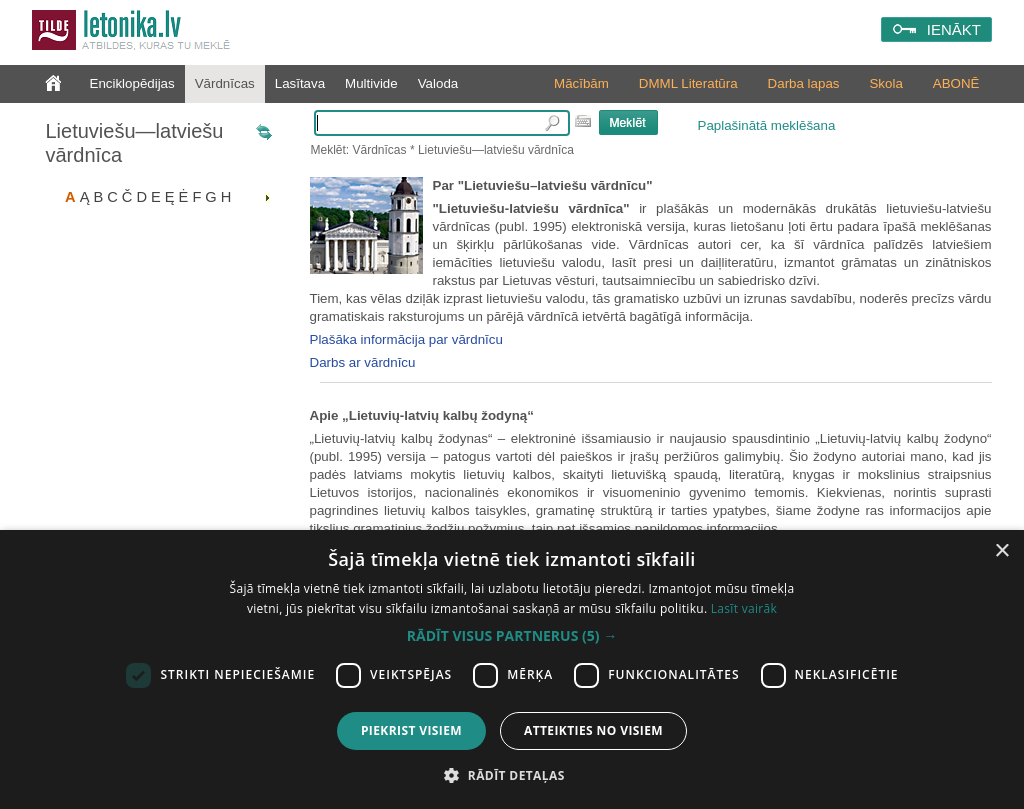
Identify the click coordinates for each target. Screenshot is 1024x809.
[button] (512, 636)
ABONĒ (956, 83)
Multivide (371, 83)
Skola (885, 83)
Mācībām (581, 83)
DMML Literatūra (688, 83)
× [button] (1001, 551)
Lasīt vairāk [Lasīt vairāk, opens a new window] (744, 608)
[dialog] (512, 669)
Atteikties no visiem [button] (593, 730)
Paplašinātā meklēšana (767, 125)
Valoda (438, 83)
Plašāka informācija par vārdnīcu (406, 339)
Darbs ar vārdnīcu (363, 362)
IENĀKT (954, 29)
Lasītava (300, 83)
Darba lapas (804, 83)
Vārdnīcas (225, 83)
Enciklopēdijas (132, 83)
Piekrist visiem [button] (411, 730)
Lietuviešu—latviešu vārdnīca (135, 143)
